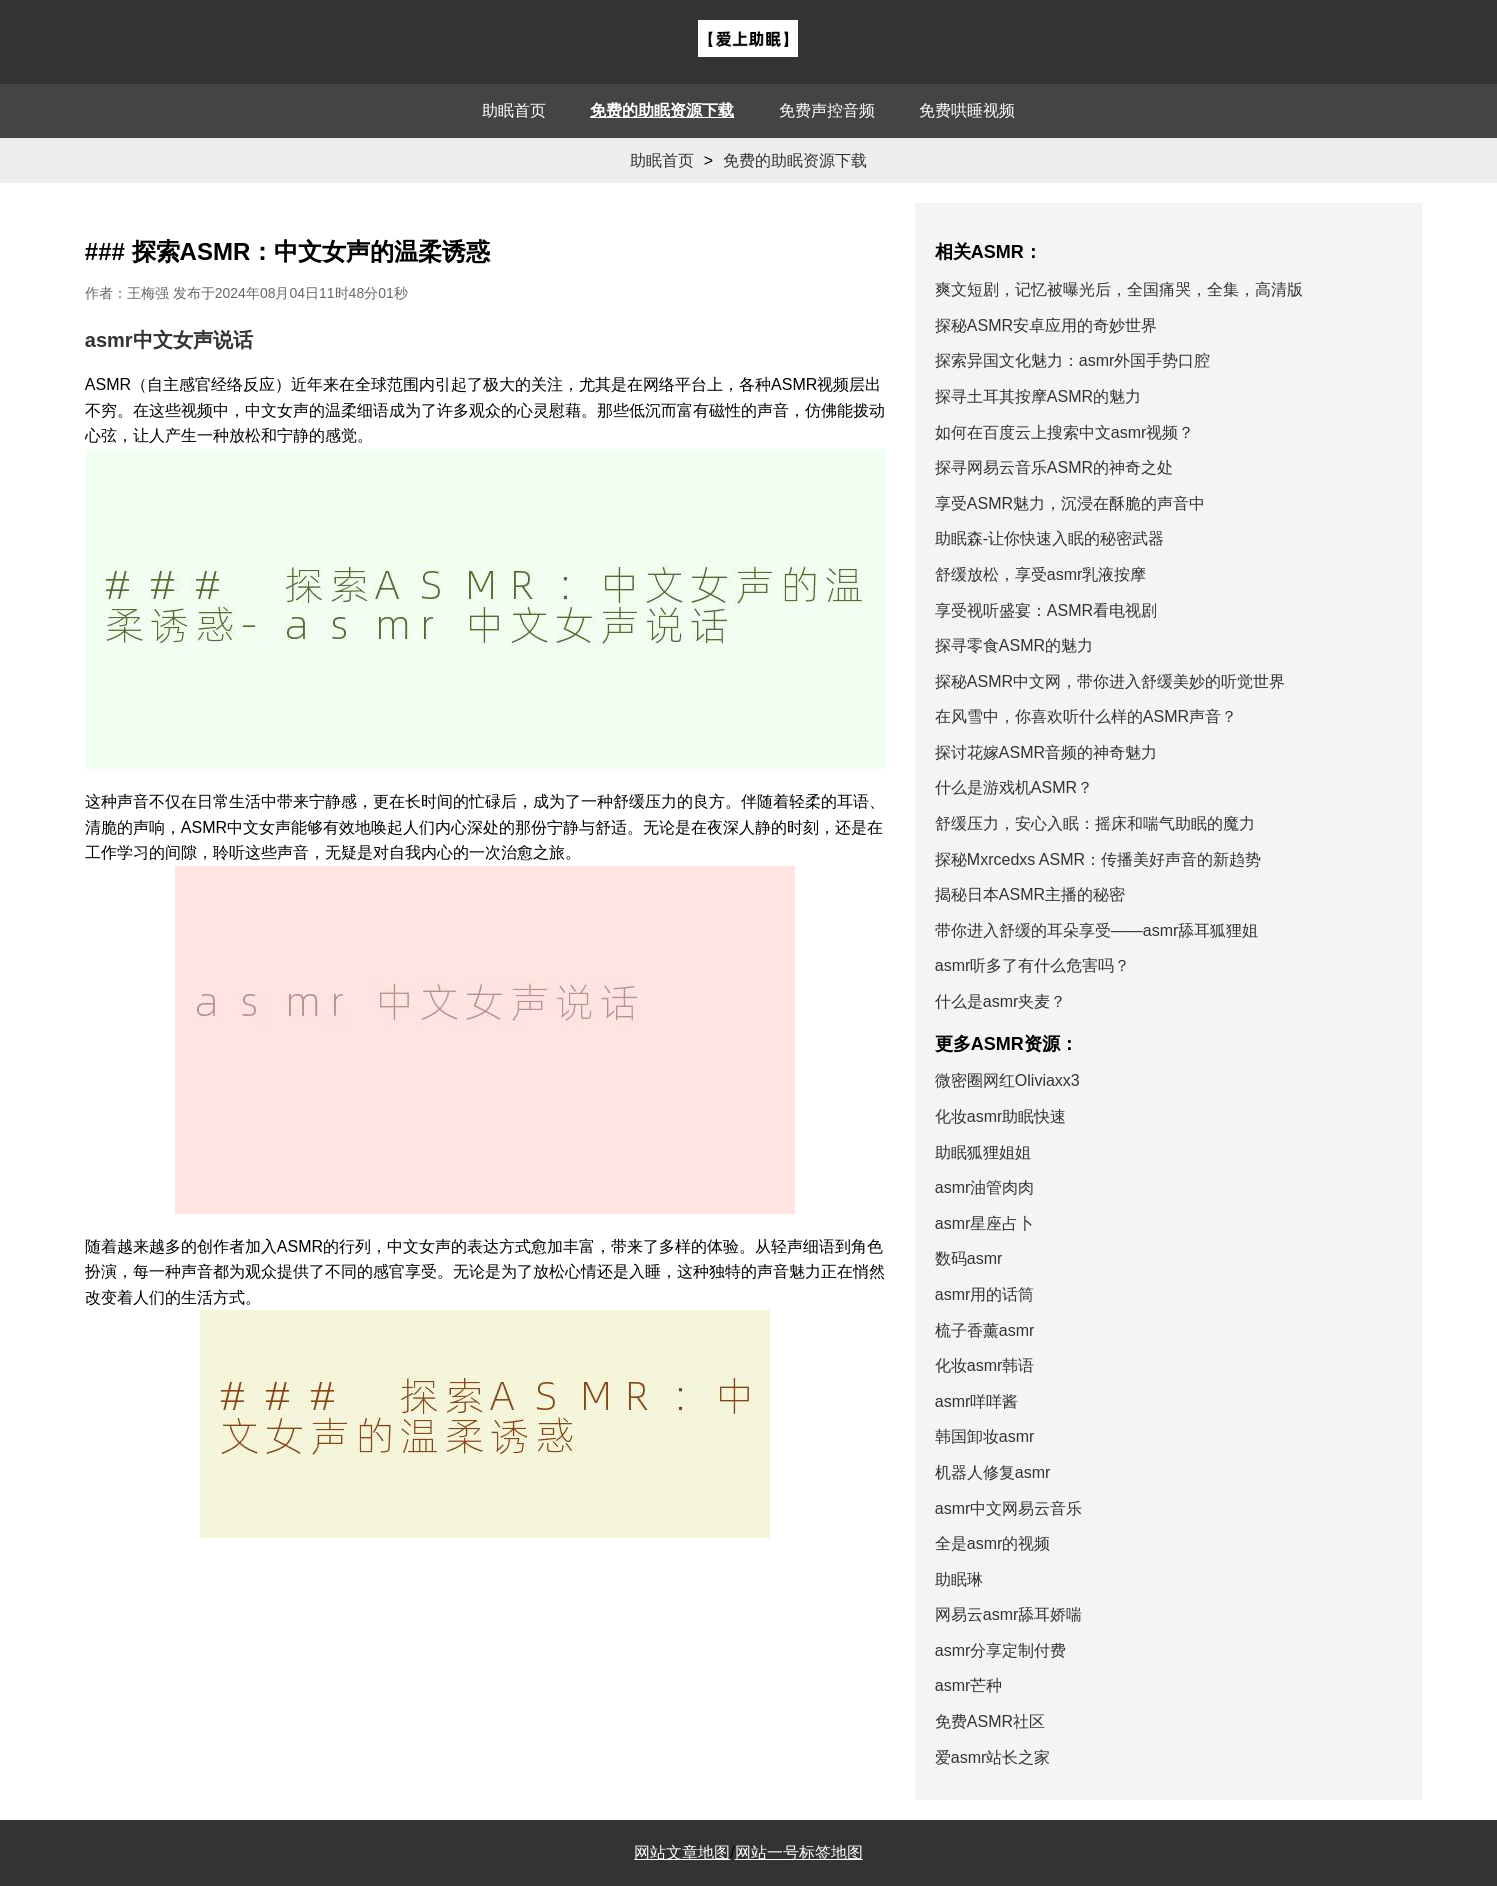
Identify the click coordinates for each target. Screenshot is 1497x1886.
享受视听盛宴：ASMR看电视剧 (1046, 610)
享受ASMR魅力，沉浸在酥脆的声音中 (1070, 503)
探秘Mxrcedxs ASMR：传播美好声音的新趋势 (1098, 859)
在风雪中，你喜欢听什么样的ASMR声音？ (1086, 716)
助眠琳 (959, 1579)
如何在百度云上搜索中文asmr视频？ (1065, 432)
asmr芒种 (969, 1685)
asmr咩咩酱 (977, 1401)
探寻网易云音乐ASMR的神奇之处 (1054, 467)
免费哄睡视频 (967, 110)
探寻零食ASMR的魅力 (1014, 645)
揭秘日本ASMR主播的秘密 (1030, 894)
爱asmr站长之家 (993, 1757)
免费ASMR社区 (990, 1721)
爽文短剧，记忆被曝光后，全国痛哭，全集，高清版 (1119, 289)
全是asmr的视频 (993, 1543)
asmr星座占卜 (985, 1223)
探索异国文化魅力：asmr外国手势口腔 (1073, 360)
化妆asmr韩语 (985, 1365)
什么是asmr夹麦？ (1001, 1001)
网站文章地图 (682, 1852)
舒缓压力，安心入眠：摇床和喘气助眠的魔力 (1095, 823)
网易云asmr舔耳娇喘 (1009, 1614)
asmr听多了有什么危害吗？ (1033, 965)
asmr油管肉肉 (985, 1187)
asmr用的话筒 (985, 1294)
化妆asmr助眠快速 (1001, 1116)
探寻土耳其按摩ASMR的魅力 (1038, 396)
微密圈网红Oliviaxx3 (1007, 1080)
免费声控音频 (827, 110)
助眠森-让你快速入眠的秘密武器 (1049, 538)
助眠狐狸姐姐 (983, 1152)
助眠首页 (514, 110)
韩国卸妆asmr (985, 1436)
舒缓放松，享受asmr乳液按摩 (1041, 574)
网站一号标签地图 (799, 1852)
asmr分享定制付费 (1001, 1650)
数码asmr (969, 1258)
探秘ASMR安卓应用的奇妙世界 (1046, 325)
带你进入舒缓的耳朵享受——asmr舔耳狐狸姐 (1097, 930)
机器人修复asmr (993, 1472)
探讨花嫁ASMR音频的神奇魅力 (1046, 752)
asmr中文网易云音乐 (1009, 1508)
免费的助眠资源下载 (662, 110)
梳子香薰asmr (985, 1330)
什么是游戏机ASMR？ (1014, 787)
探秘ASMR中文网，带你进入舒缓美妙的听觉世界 (1110, 681)
